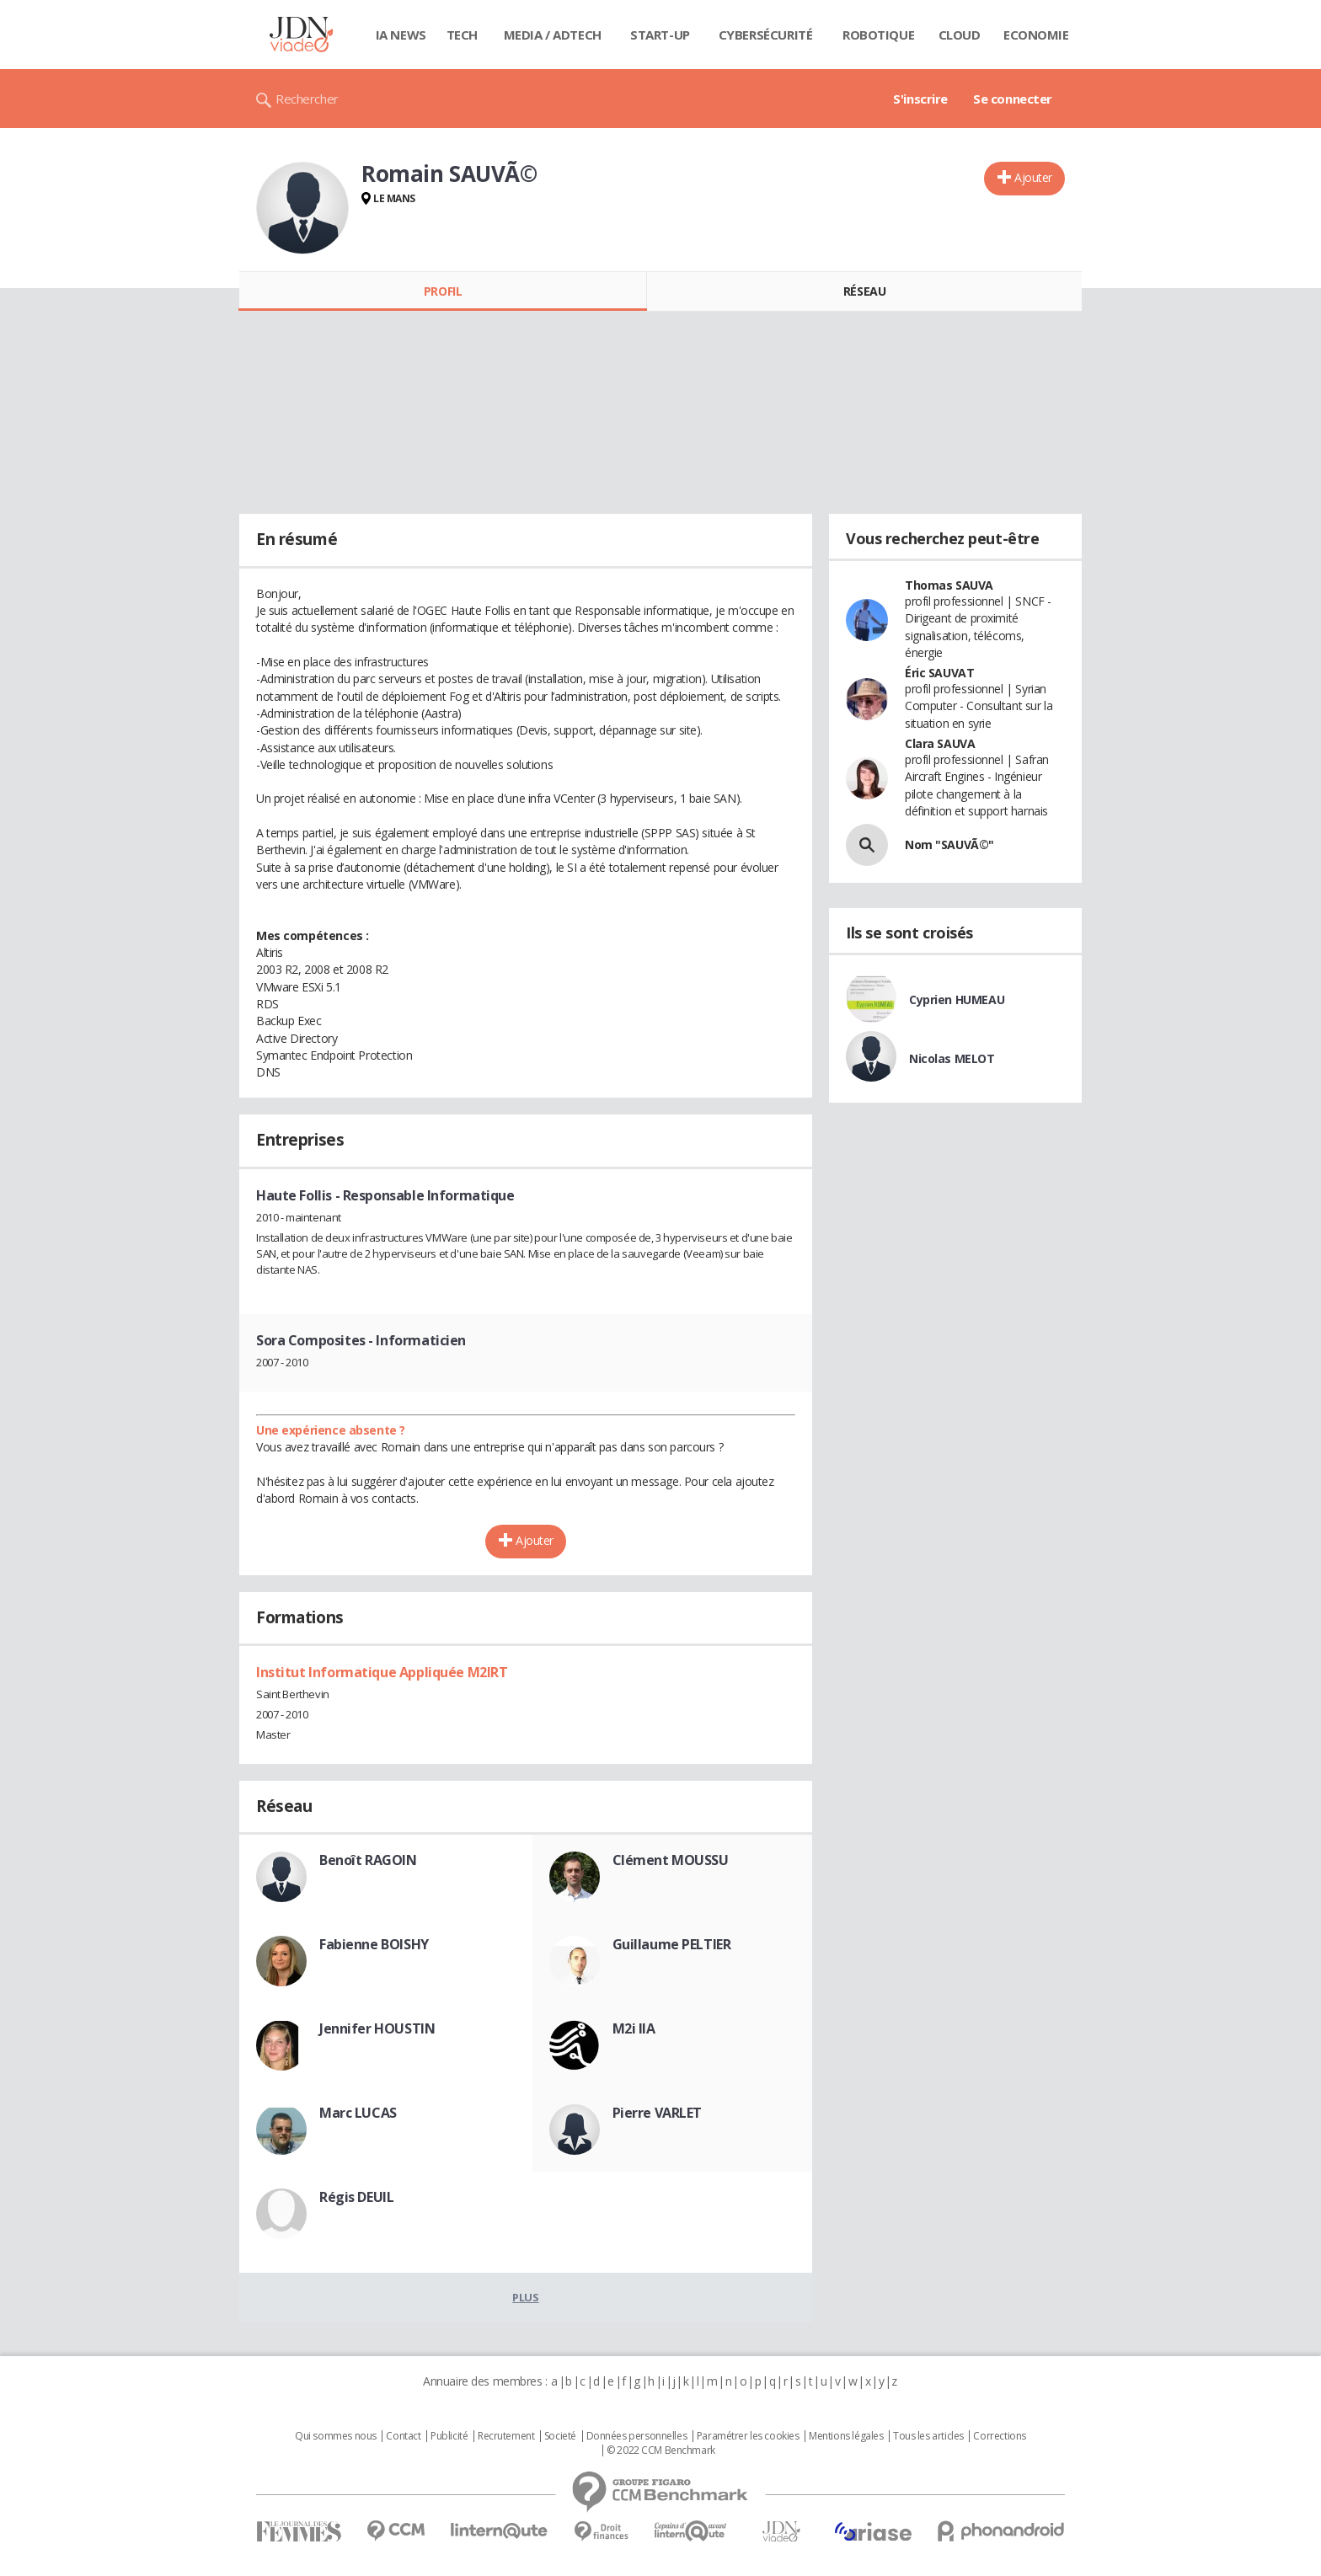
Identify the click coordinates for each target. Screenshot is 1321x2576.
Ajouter (1033, 177)
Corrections (999, 2436)
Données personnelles (636, 2436)
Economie (1036, 34)
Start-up (660, 34)
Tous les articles (928, 2436)
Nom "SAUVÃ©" (949, 844)
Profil (443, 291)
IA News (401, 34)
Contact (403, 2436)
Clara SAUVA (940, 743)
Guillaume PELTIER (671, 1944)
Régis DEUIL (356, 2197)
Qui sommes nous (336, 2436)
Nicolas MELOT (952, 1058)
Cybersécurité (766, 34)
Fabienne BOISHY (374, 1944)
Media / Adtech (553, 34)
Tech (462, 34)
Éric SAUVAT (939, 673)
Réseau (864, 291)
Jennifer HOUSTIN (377, 2028)
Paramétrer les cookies (748, 2436)
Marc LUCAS (358, 2112)
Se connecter (1012, 98)
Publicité (449, 2436)
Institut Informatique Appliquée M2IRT (381, 1672)
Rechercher (307, 98)
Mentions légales (846, 2436)
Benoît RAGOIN (368, 1860)
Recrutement (506, 2436)
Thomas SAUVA (949, 585)
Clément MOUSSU (670, 1860)
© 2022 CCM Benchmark (661, 2450)
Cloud (960, 34)
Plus (525, 2297)
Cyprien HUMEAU (956, 999)
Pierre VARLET (657, 2112)
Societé (560, 2436)
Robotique (878, 34)
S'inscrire (920, 98)
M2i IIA (633, 2028)
